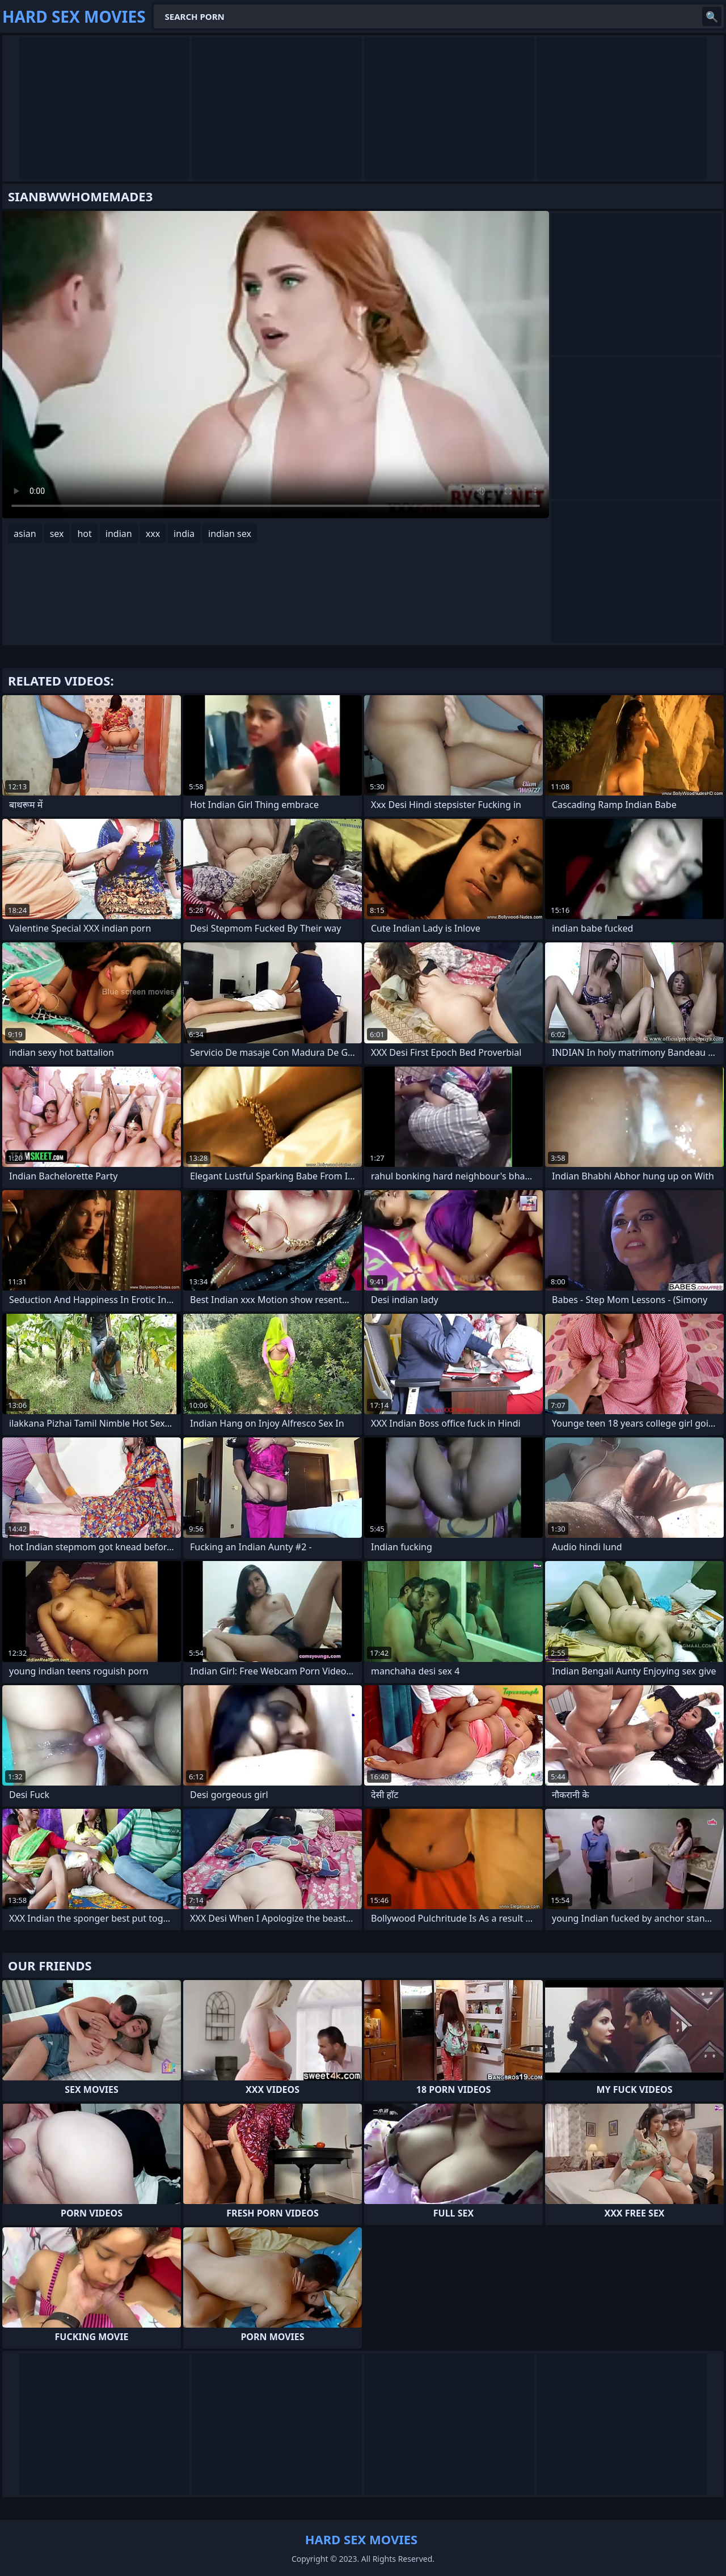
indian (118, 533)
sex (57, 533)
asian (25, 533)
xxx (153, 533)
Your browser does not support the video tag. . (275, 364)
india (184, 533)
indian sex (229, 533)
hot (84, 533)
